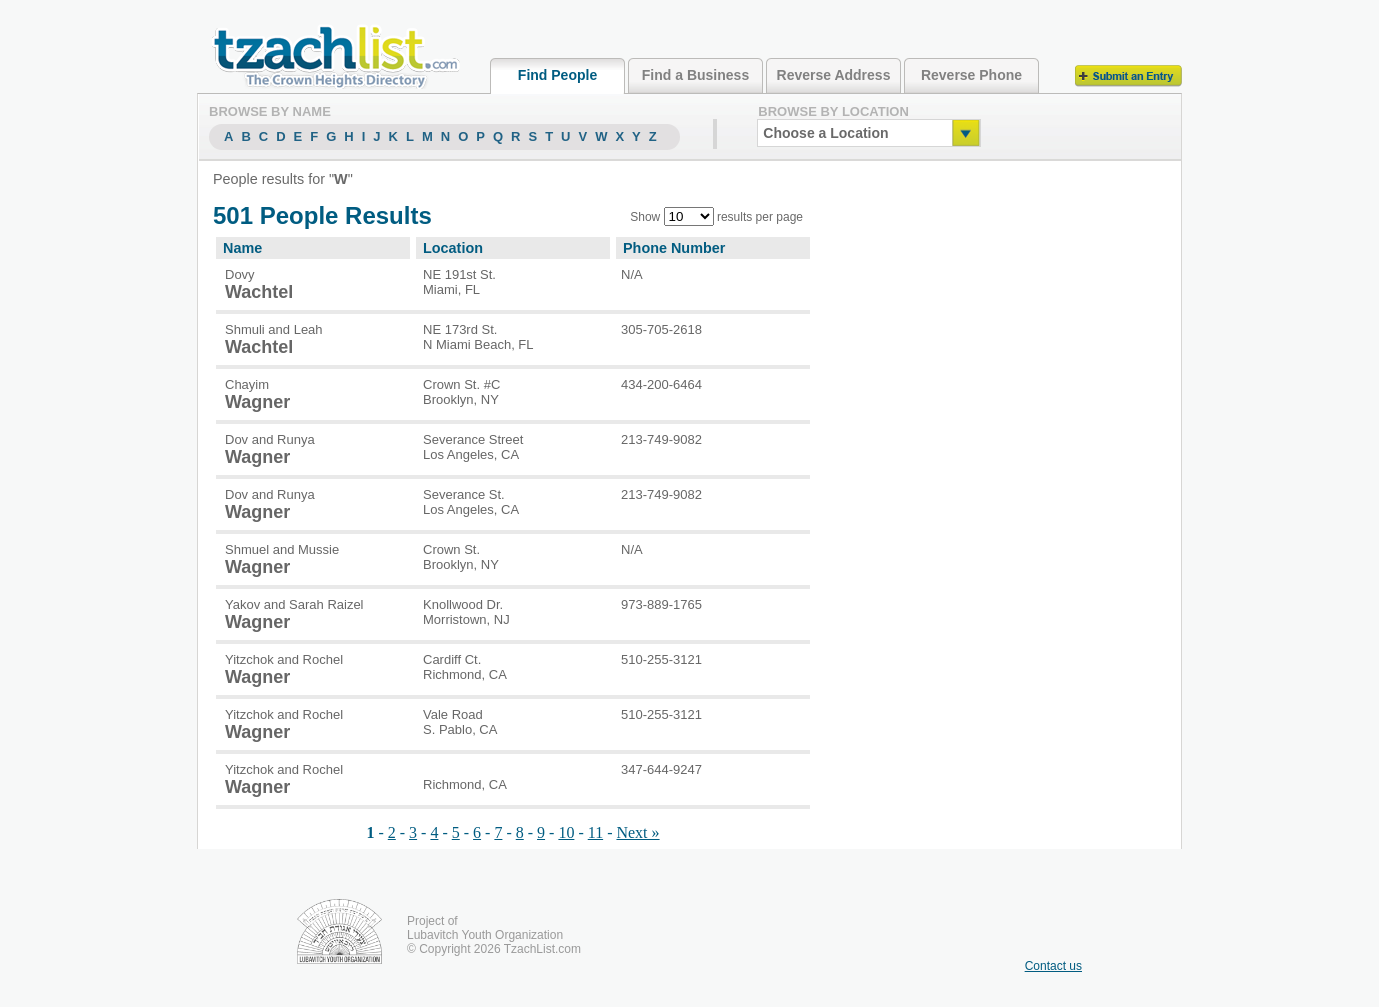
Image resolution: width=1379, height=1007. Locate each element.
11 (595, 832)
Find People (557, 75)
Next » (637, 832)
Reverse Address (834, 75)
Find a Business (695, 75)
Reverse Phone (971, 75)
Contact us (1053, 966)
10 (566, 832)
